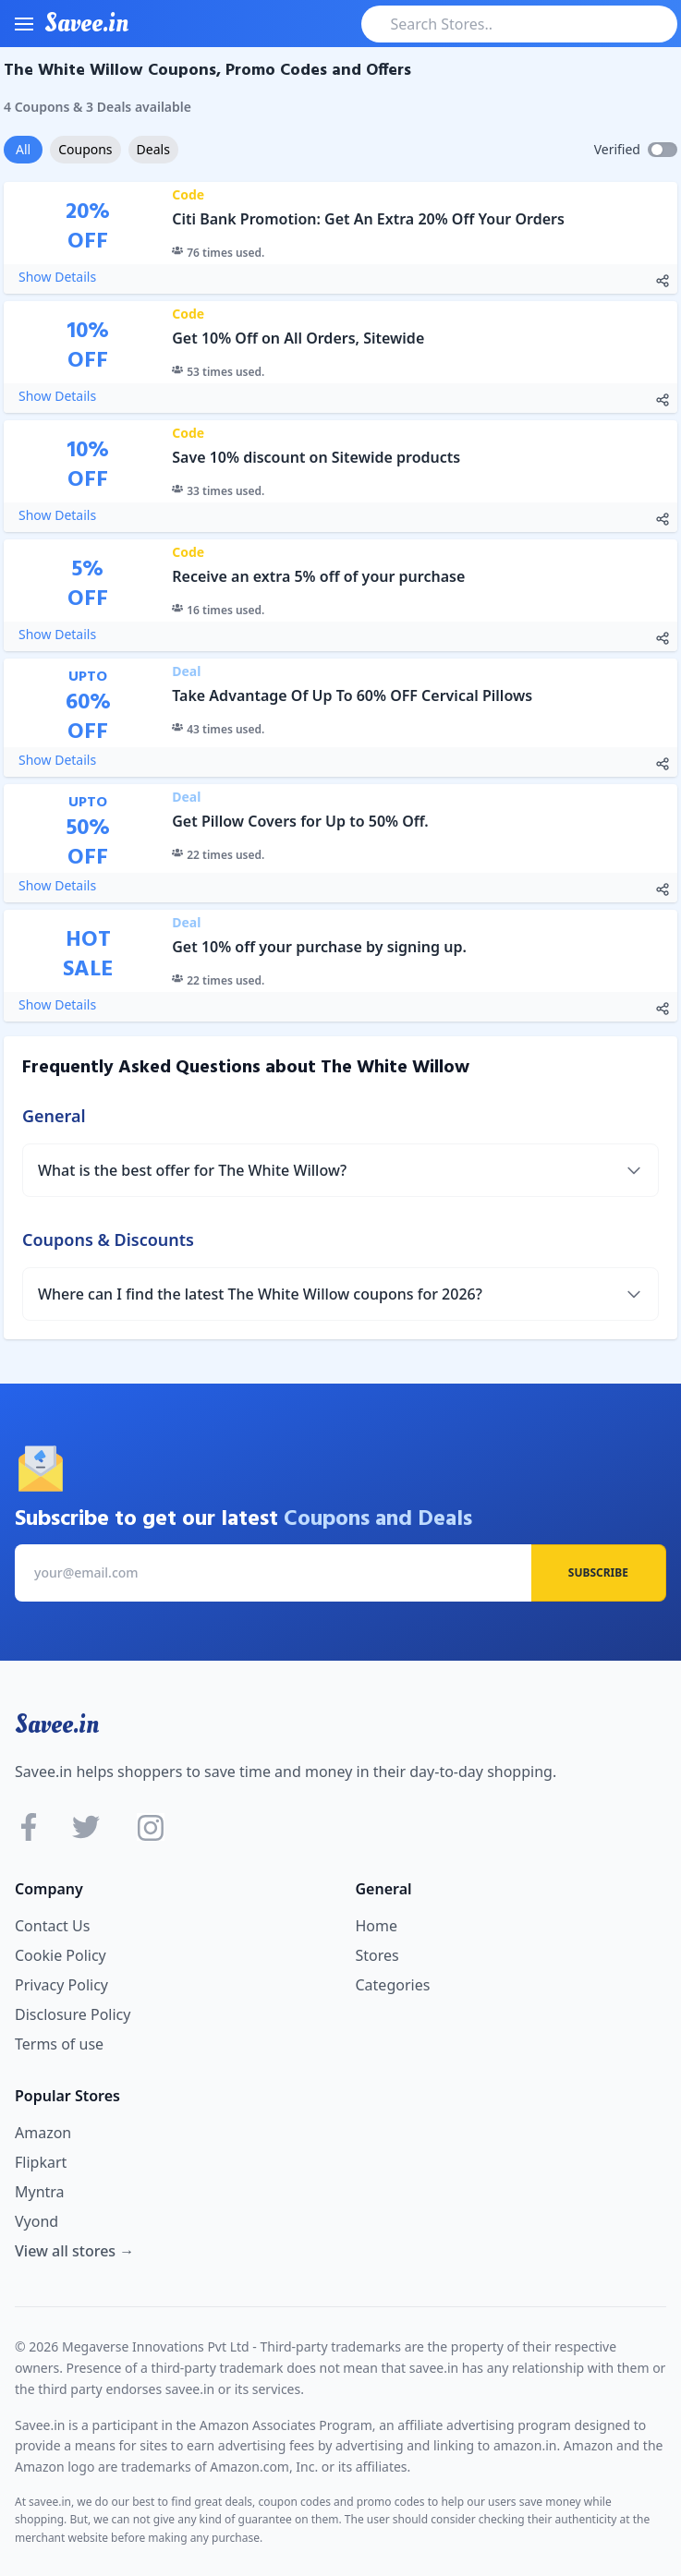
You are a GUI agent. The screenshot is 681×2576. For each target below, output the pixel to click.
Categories (393, 1985)
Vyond (36, 2221)
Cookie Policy (60, 1955)
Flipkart (41, 2162)
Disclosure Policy (72, 2014)
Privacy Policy (61, 1985)
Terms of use (59, 2044)
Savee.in (57, 1724)
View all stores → (74, 2251)
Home (377, 1926)
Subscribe (598, 1572)
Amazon (43, 2132)
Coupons (85, 149)
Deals (153, 149)
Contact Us (52, 1926)
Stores (377, 1955)
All (23, 149)
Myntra (40, 2192)
